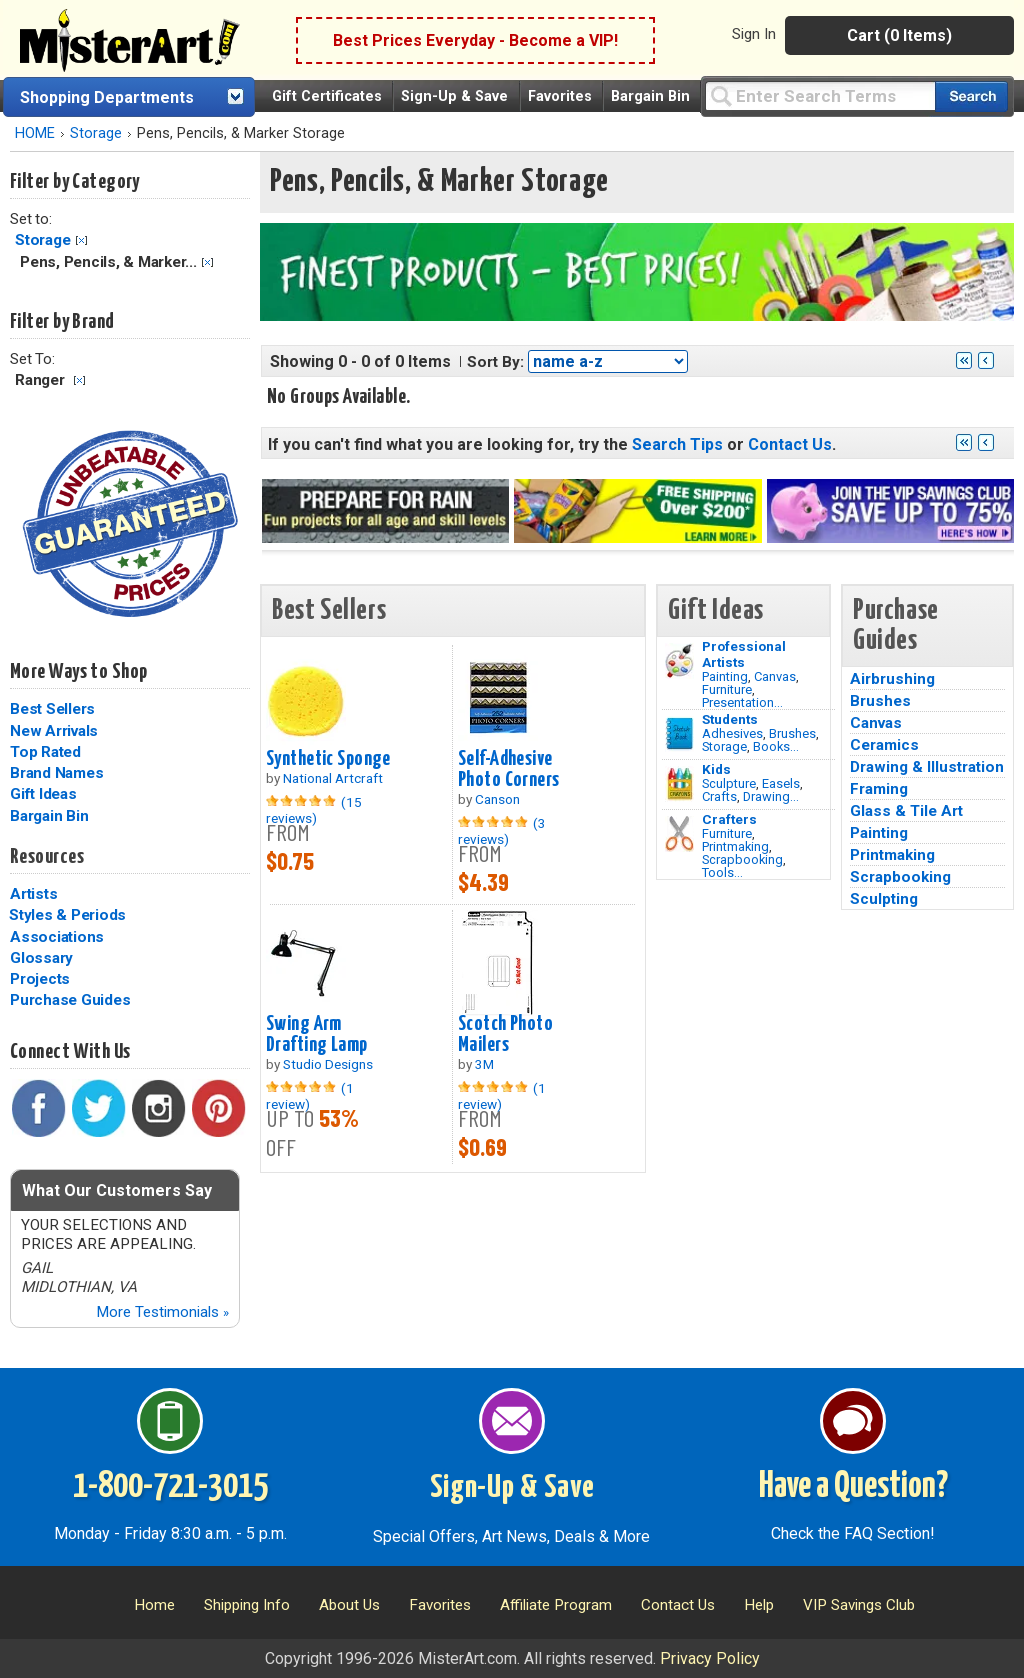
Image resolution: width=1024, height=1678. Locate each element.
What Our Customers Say (117, 1190)
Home (154, 1605)
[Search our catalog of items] (971, 96)
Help (759, 1605)
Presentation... (742, 702)
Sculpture (729, 783)
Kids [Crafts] (716, 769)
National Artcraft (333, 778)
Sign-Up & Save (454, 96)
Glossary (41, 958)
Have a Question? (853, 1487)
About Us (349, 1605)
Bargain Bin (650, 96)
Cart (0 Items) (899, 35)
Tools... (722, 872)
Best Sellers (52, 709)
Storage (96, 133)
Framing (879, 789)
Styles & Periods (67, 915)
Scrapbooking (742, 859)
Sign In (754, 34)
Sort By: (495, 362)
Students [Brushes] (730, 719)
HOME (35, 133)
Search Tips (677, 444)
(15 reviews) (314, 810)
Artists (33, 894)
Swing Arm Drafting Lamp (317, 1034)
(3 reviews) (502, 831)
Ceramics (884, 745)
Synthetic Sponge (328, 759)
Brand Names (56, 773)
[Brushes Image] (679, 734)
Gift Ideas (43, 794)
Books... (776, 746)
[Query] (820, 95)
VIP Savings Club (859, 1605)
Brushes (792, 733)
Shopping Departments (107, 97)
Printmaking (735, 846)
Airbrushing (892, 679)
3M (484, 1064)
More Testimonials (162, 1312)
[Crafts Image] (679, 784)
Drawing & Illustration (927, 767)
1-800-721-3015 (170, 1487)
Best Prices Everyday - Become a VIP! (475, 40)
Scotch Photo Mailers (505, 1034)
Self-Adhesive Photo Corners (509, 769)
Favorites (560, 96)
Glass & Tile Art (906, 811)
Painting (725, 676)
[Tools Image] (679, 834)
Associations (57, 937)
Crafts (719, 796)
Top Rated (45, 752)
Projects (40, 979)
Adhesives (732, 733)
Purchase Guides (70, 1000)
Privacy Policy (710, 1658)
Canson (497, 799)
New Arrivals (54, 731)
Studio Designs (328, 1064)
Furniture (727, 689)
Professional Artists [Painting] (744, 654)
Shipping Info (247, 1605)
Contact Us (790, 444)
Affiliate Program (556, 1605)
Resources (47, 857)
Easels (781, 783)
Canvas (775, 676)
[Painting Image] (679, 661)
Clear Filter (81, 240)
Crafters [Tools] (729, 819)
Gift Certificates (327, 96)
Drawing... (771, 796)
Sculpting (884, 899)
